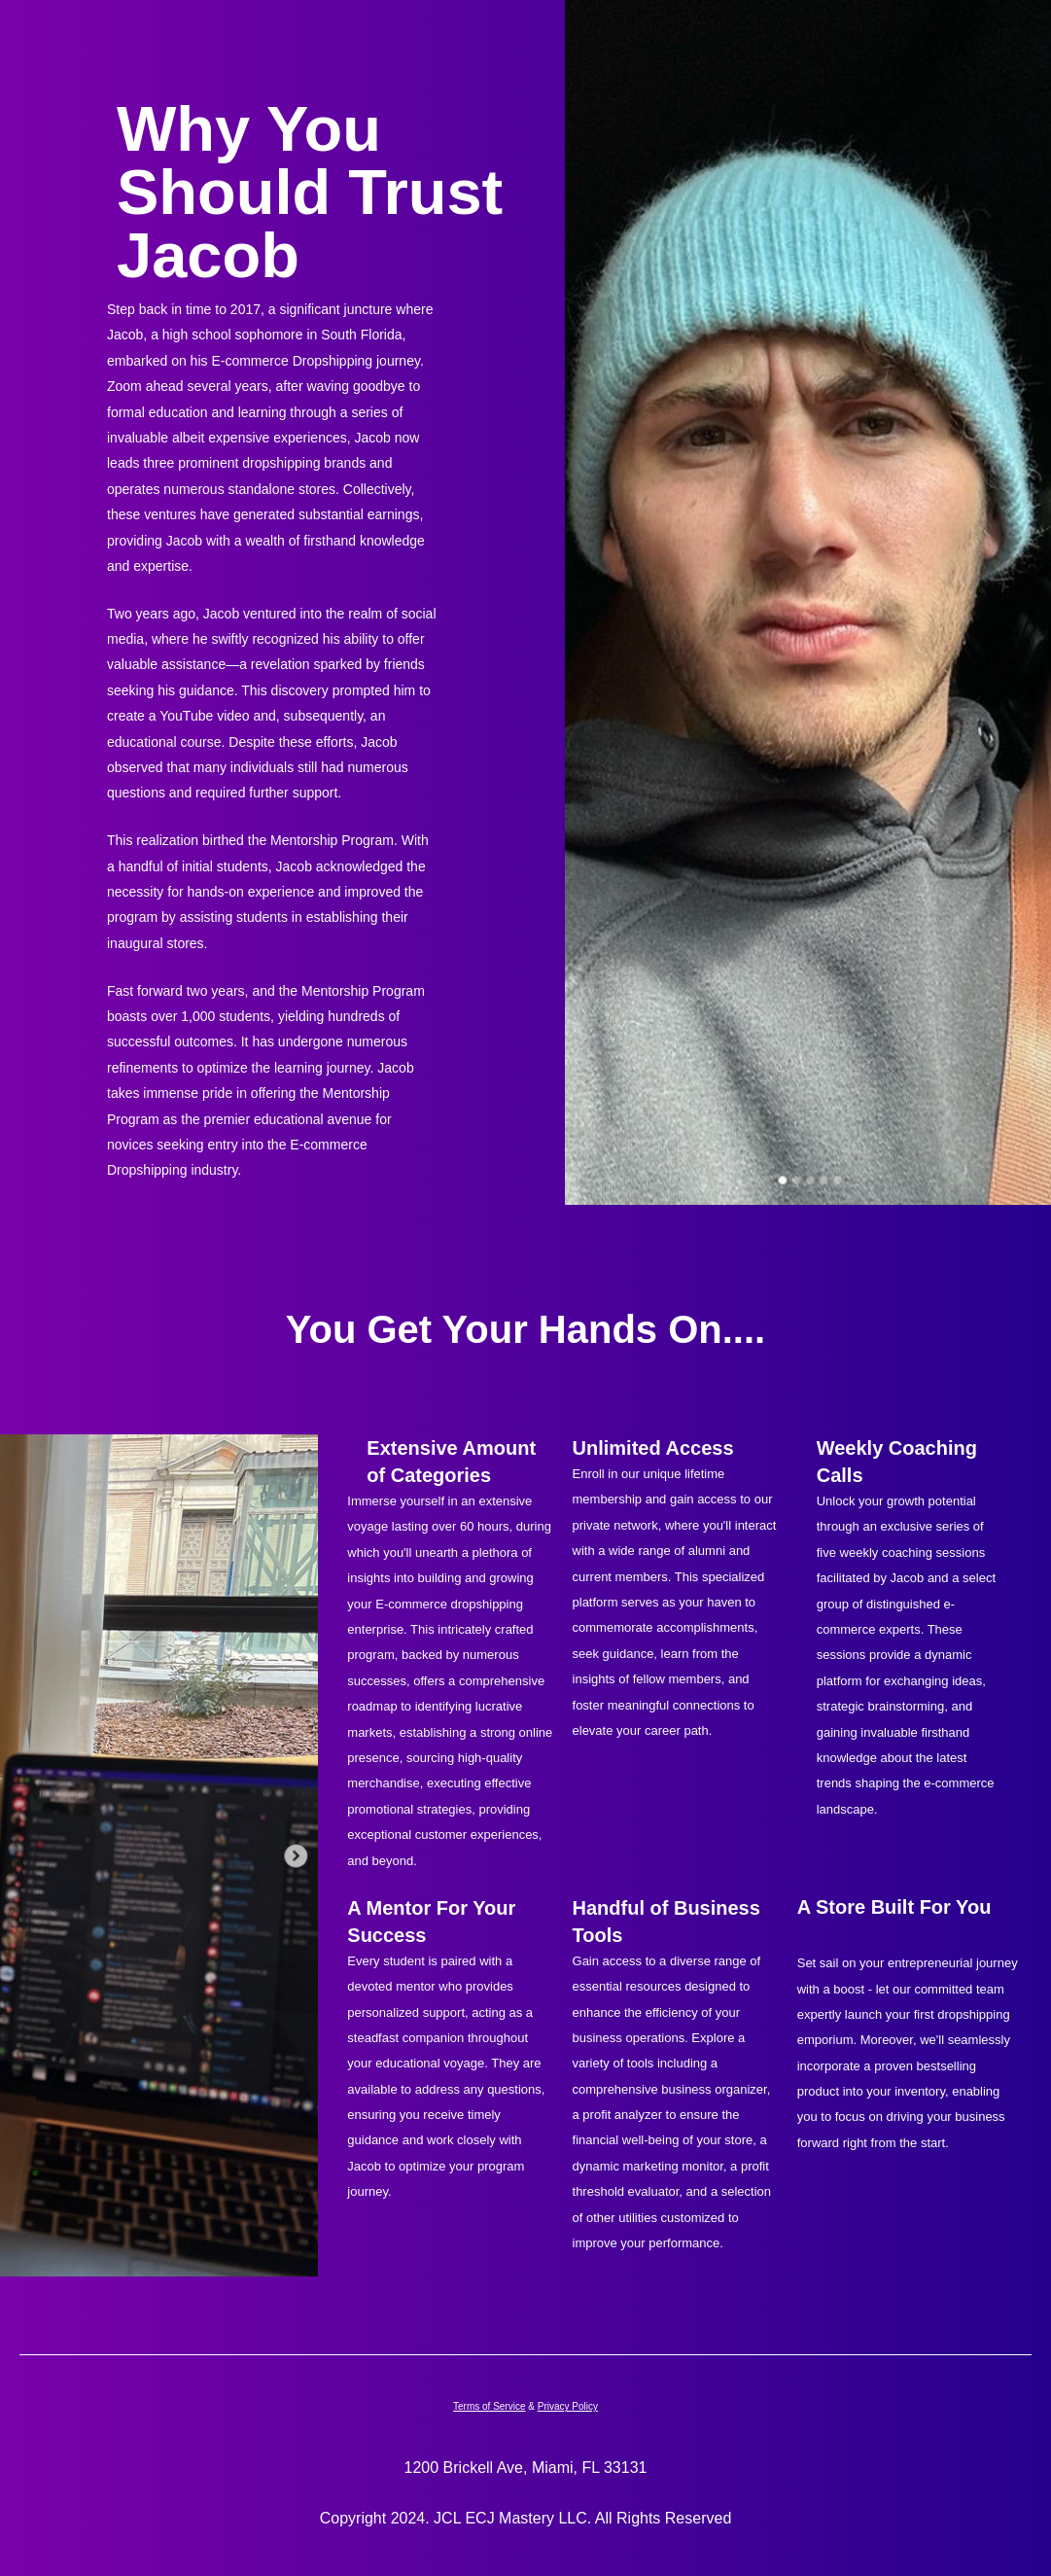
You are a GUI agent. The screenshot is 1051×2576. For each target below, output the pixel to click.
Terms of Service (489, 2406)
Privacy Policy (568, 2406)
